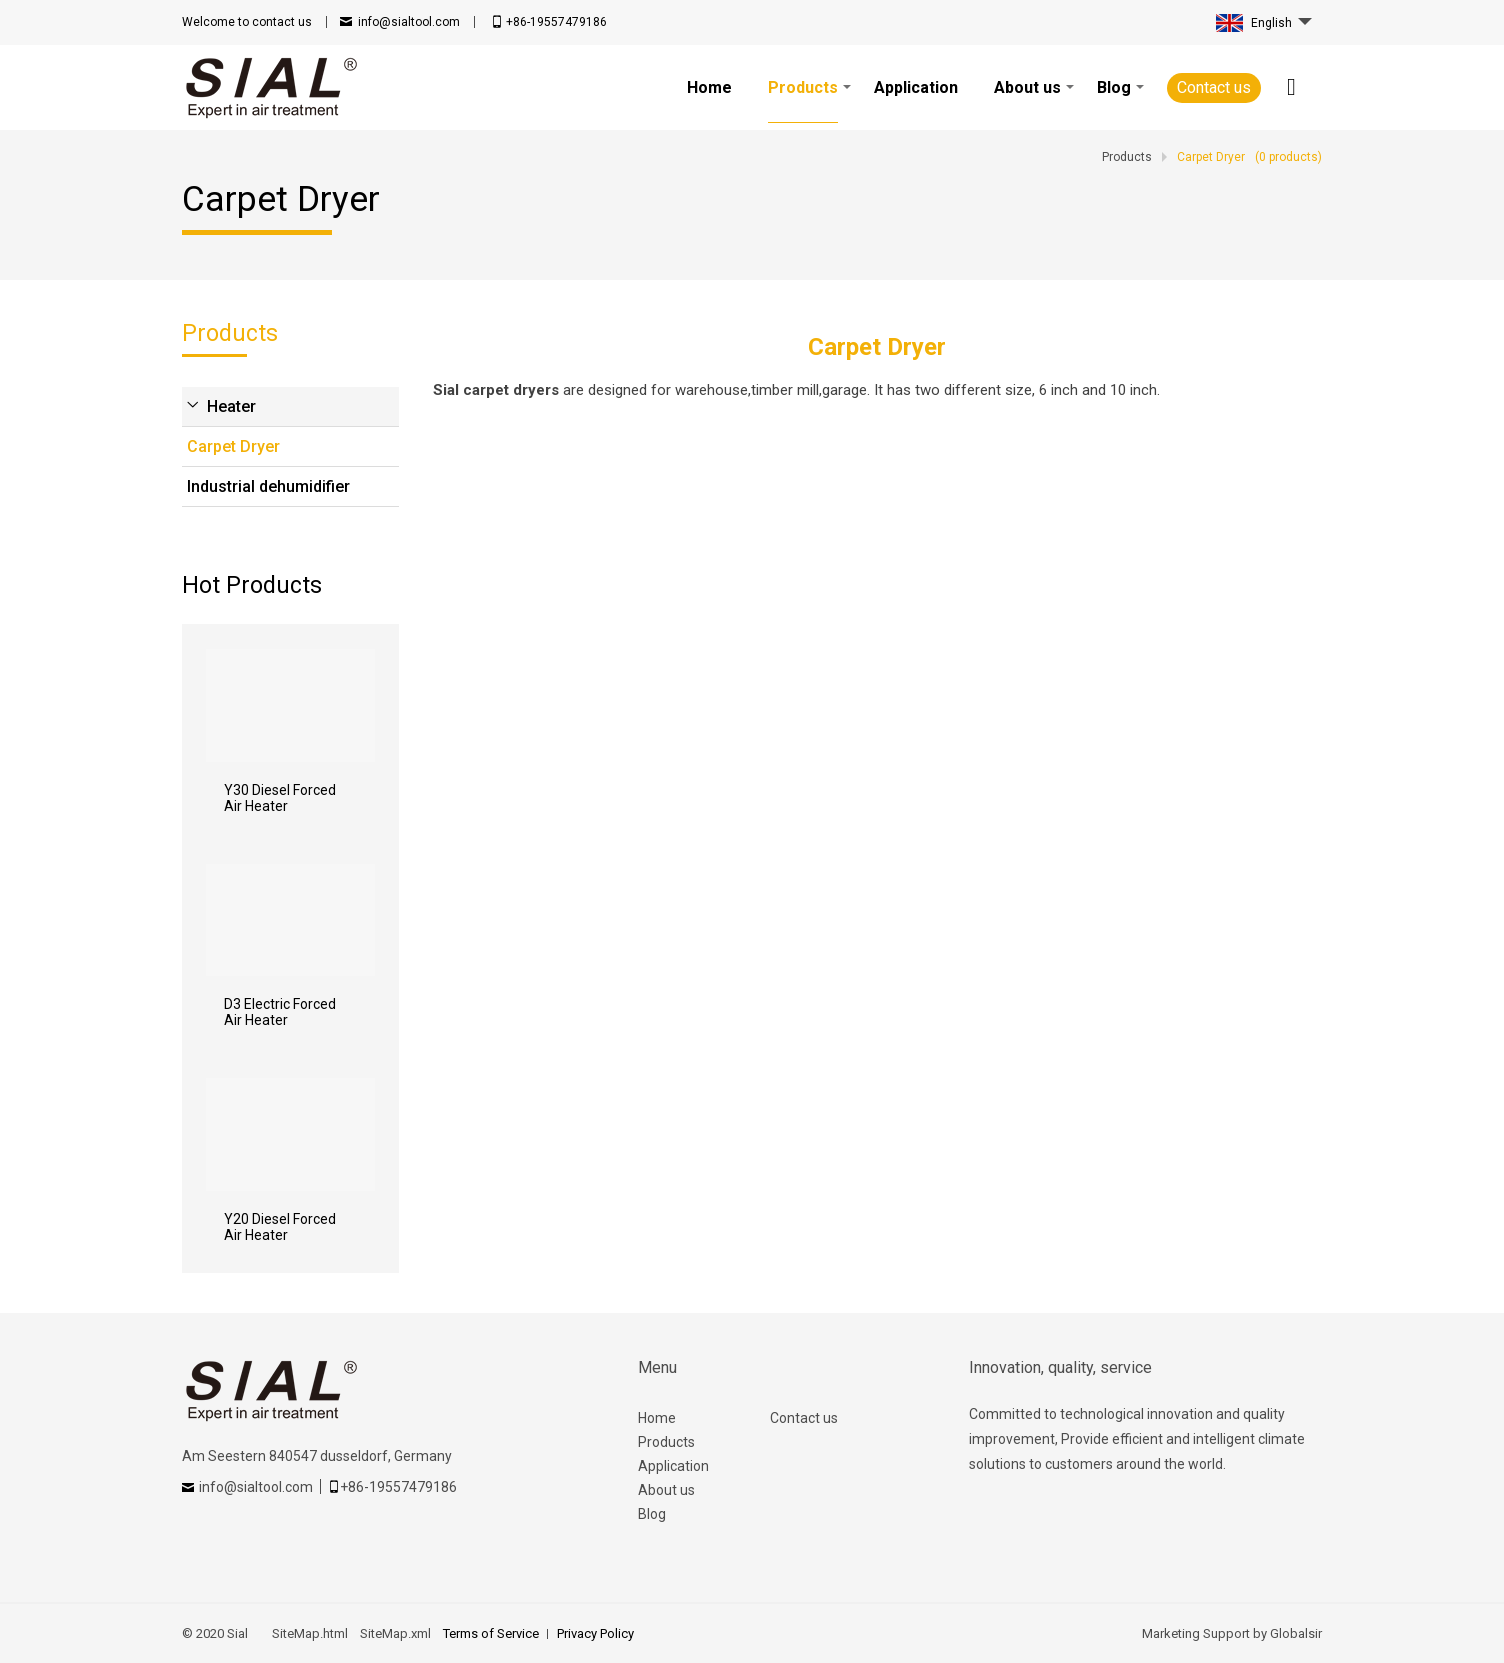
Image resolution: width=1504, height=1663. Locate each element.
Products (666, 1442)
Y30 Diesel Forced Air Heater (280, 798)
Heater (231, 406)
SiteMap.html (310, 1633)
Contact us (1214, 87)
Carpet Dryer (233, 446)
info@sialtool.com (409, 22)
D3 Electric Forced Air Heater (280, 1012)
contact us (247, 22)
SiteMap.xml (395, 1633)
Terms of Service (491, 1633)
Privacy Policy (595, 1633)
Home (657, 1418)
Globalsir (1296, 1633)
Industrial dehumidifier (268, 486)
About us (666, 1490)
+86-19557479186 (556, 22)
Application (673, 1466)
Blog (652, 1514)
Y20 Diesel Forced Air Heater (280, 1227)
